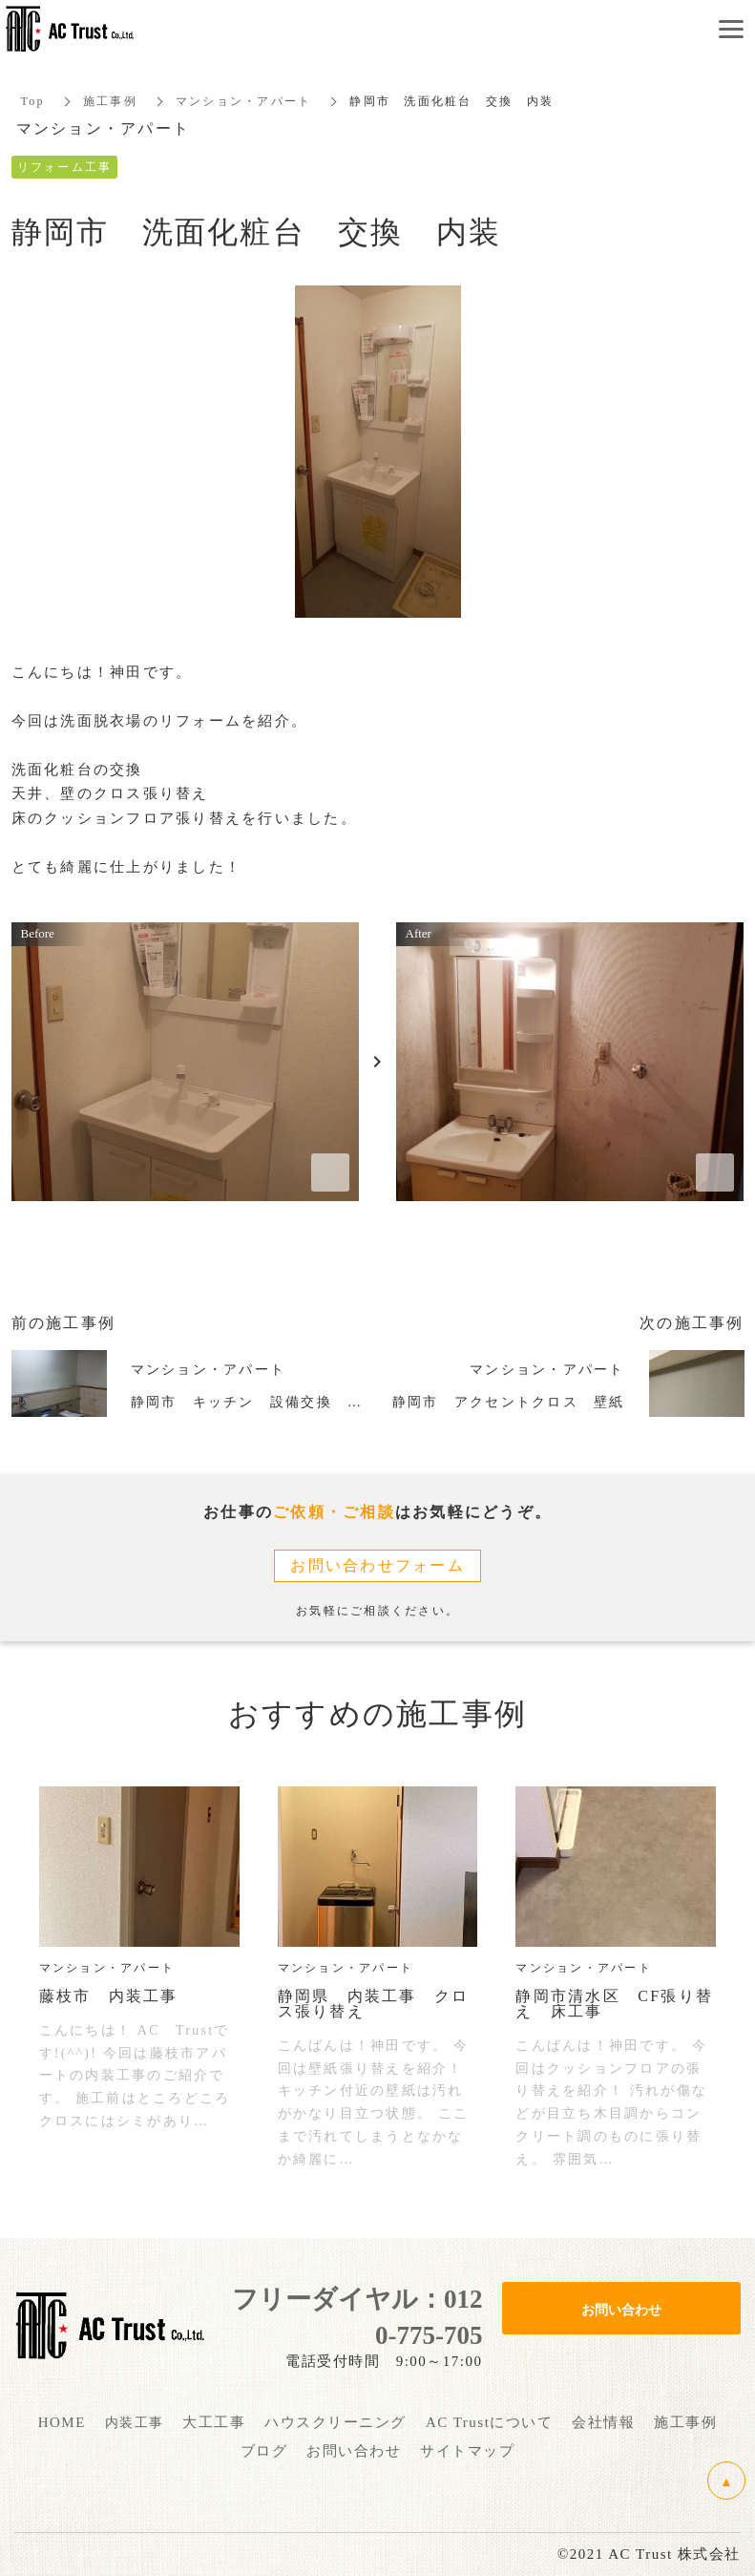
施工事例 (110, 101)
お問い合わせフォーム (377, 1565)
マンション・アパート (244, 101)
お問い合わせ (621, 2308)
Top (33, 101)
